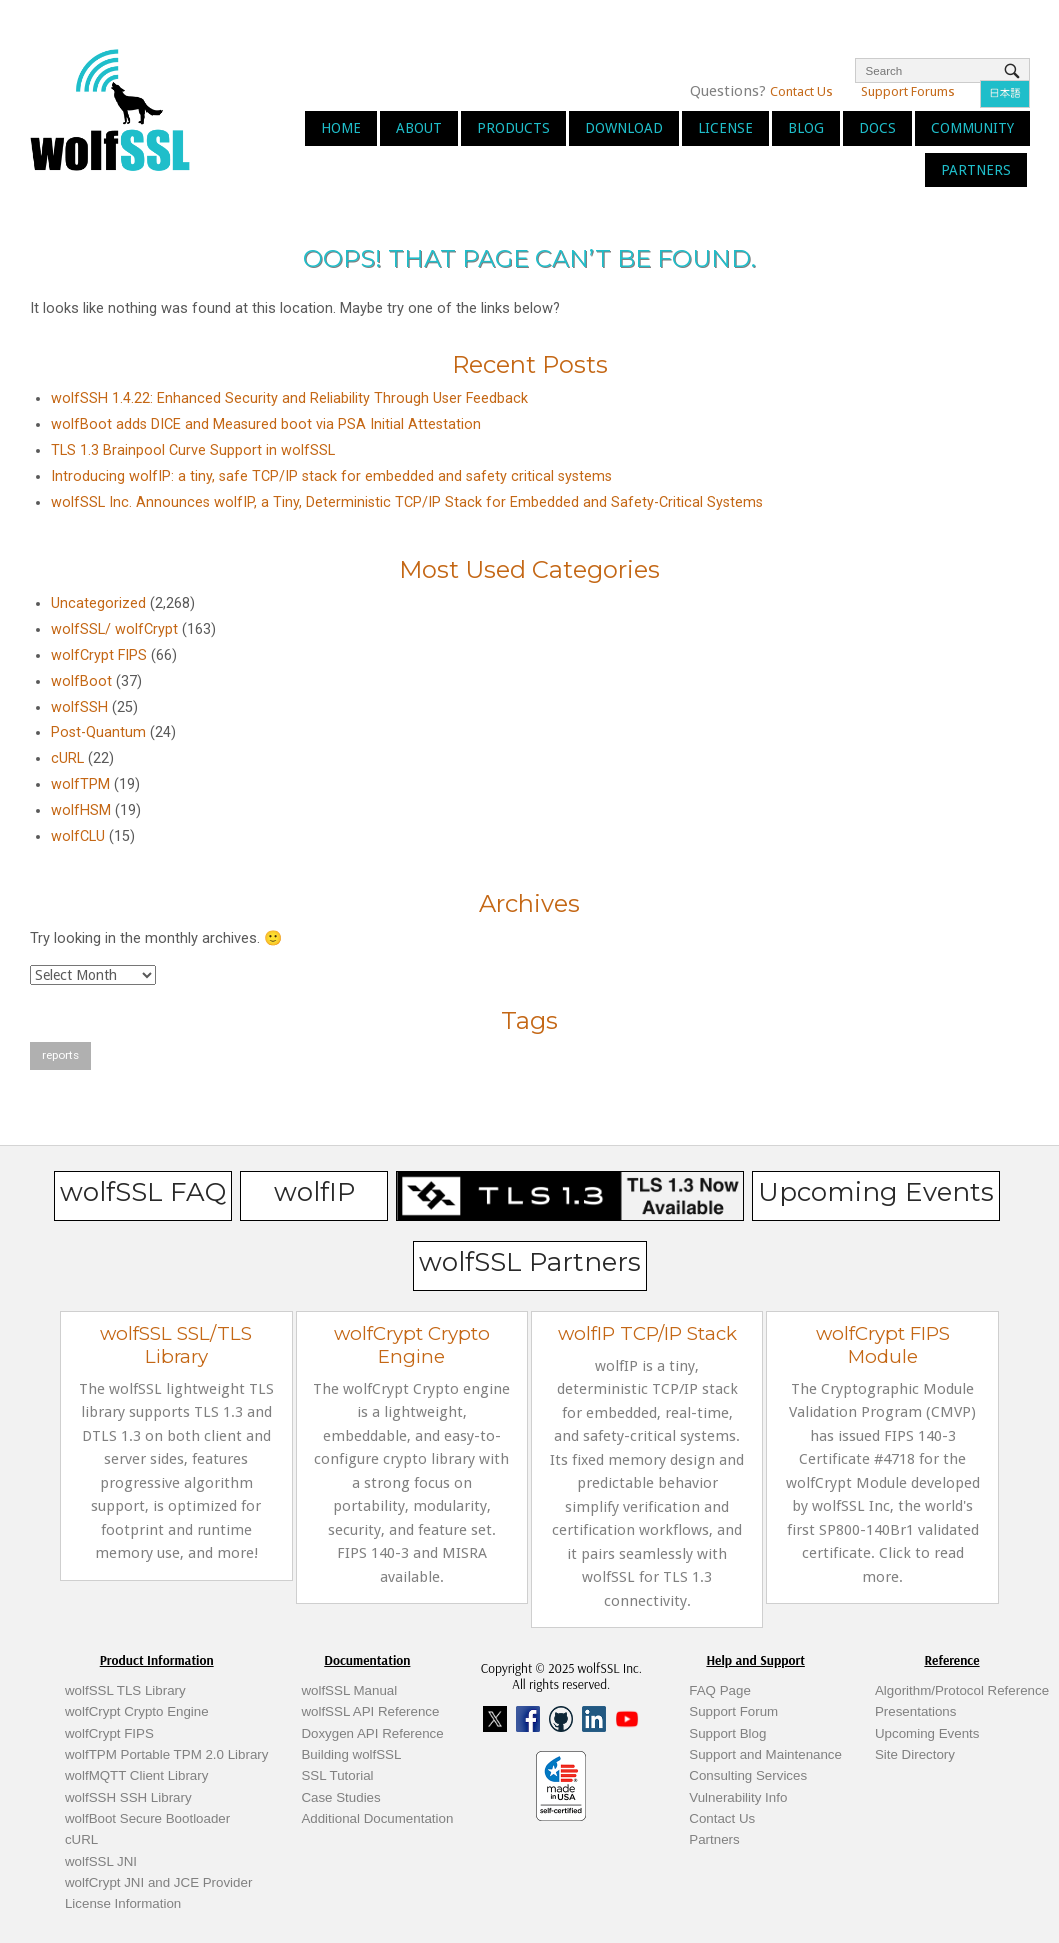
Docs (877, 128)
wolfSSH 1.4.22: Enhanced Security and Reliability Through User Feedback (289, 398)
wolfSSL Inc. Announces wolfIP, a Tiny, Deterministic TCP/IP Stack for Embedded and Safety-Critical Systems (407, 502)
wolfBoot (81, 681)
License (725, 128)
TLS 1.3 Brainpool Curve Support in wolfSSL (193, 450)
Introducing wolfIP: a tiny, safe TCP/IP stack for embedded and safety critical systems (331, 476)
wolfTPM (80, 784)
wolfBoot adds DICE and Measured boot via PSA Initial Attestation (266, 424)
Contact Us (801, 91)
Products (513, 128)
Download (624, 128)
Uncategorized (98, 603)
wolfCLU (78, 836)
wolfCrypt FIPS (99, 655)
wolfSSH (79, 707)
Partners (976, 170)
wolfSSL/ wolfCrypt (114, 629)
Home (341, 128)
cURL (67, 758)
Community (972, 128)
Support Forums (908, 91)
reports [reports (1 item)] (60, 1055)
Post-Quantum (98, 732)
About (419, 128)
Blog (806, 128)
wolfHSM (81, 810)
